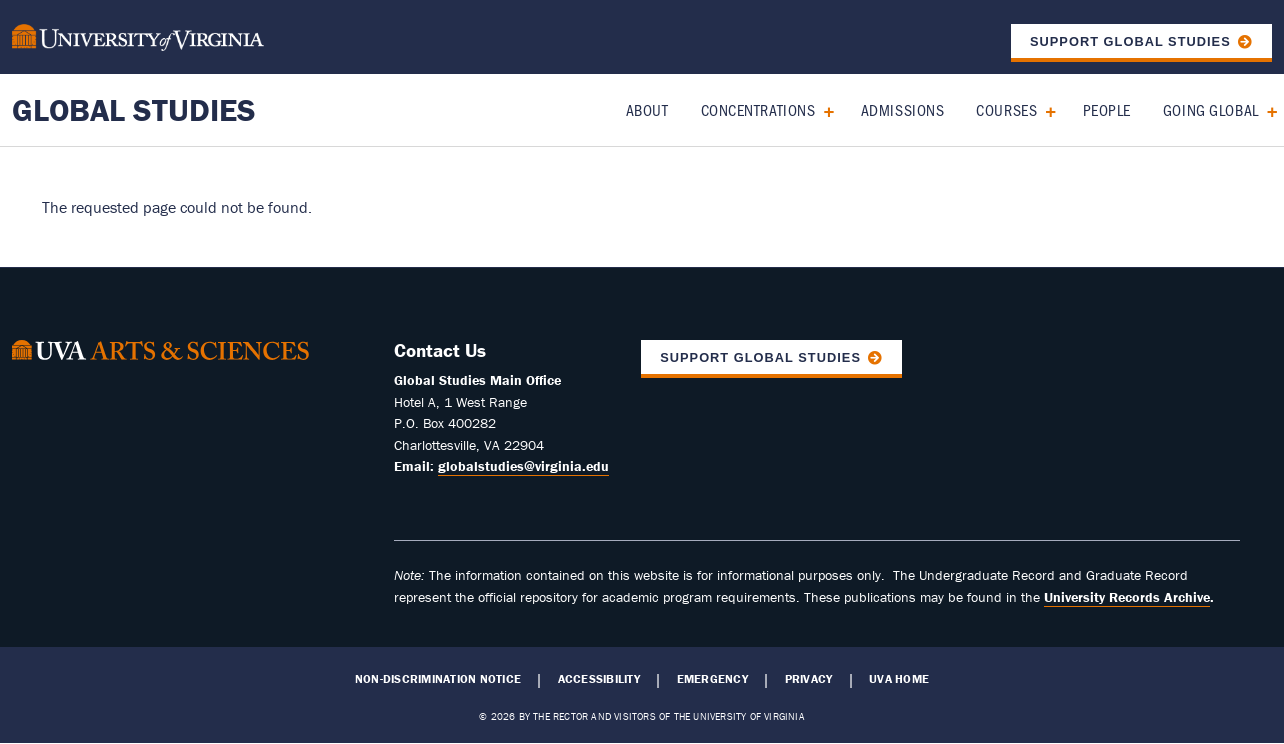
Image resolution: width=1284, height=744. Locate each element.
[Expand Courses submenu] (1043, 109)
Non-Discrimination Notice (438, 679)
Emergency (712, 679)
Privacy (809, 679)
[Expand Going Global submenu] (1265, 109)
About (647, 109)
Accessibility (599, 679)
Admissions (903, 109)
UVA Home (899, 679)
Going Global (1211, 109)
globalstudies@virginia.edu (523, 466)
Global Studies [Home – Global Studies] (134, 109)
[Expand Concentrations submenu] (821, 109)
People (1107, 109)
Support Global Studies (1130, 41)
